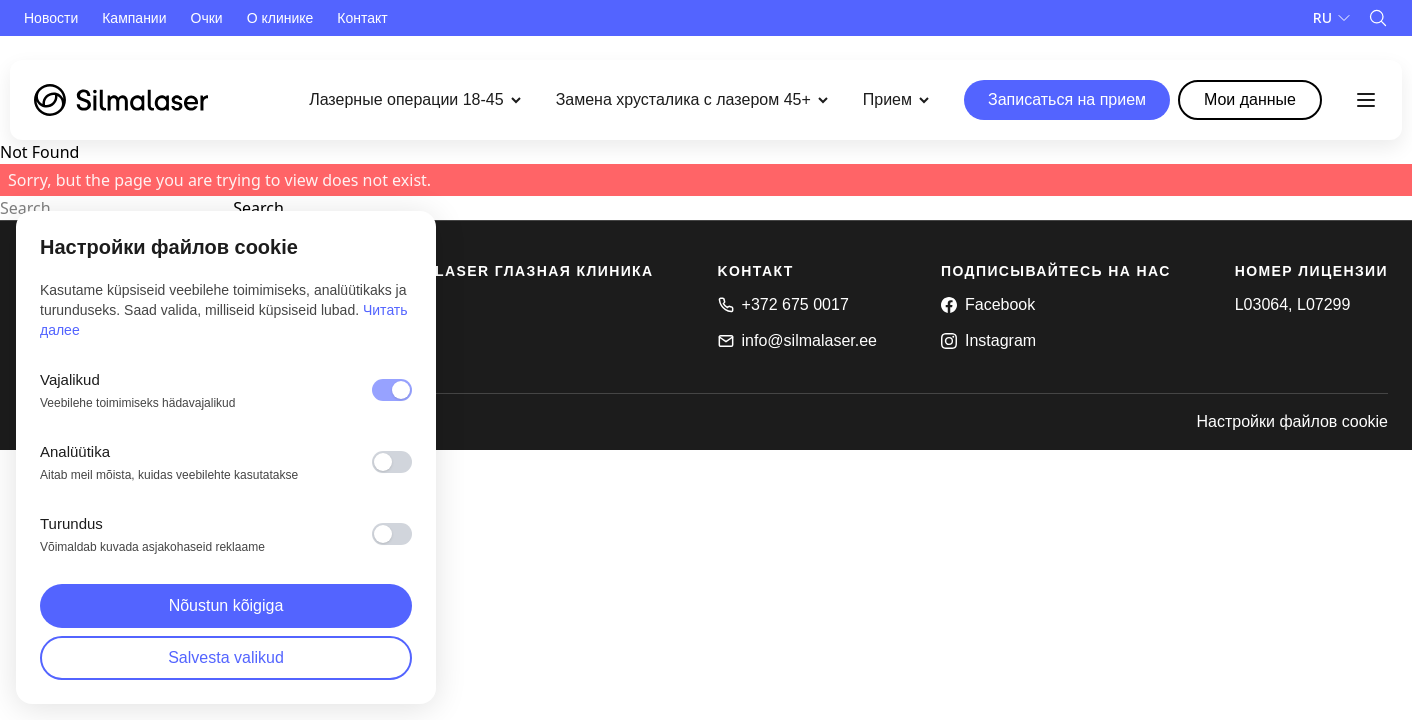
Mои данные (1250, 99)
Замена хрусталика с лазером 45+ (683, 99)
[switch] (392, 462)
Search (258, 208)
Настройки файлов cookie (1292, 421)
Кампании (134, 18)
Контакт (362, 18)
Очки (207, 18)
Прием (887, 99)
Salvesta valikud (226, 657)
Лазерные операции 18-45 (406, 99)
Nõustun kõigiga (226, 605)
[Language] (1332, 18)
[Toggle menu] (1366, 100)
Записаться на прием (1067, 99)
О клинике (280, 18)
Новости (51, 18)
